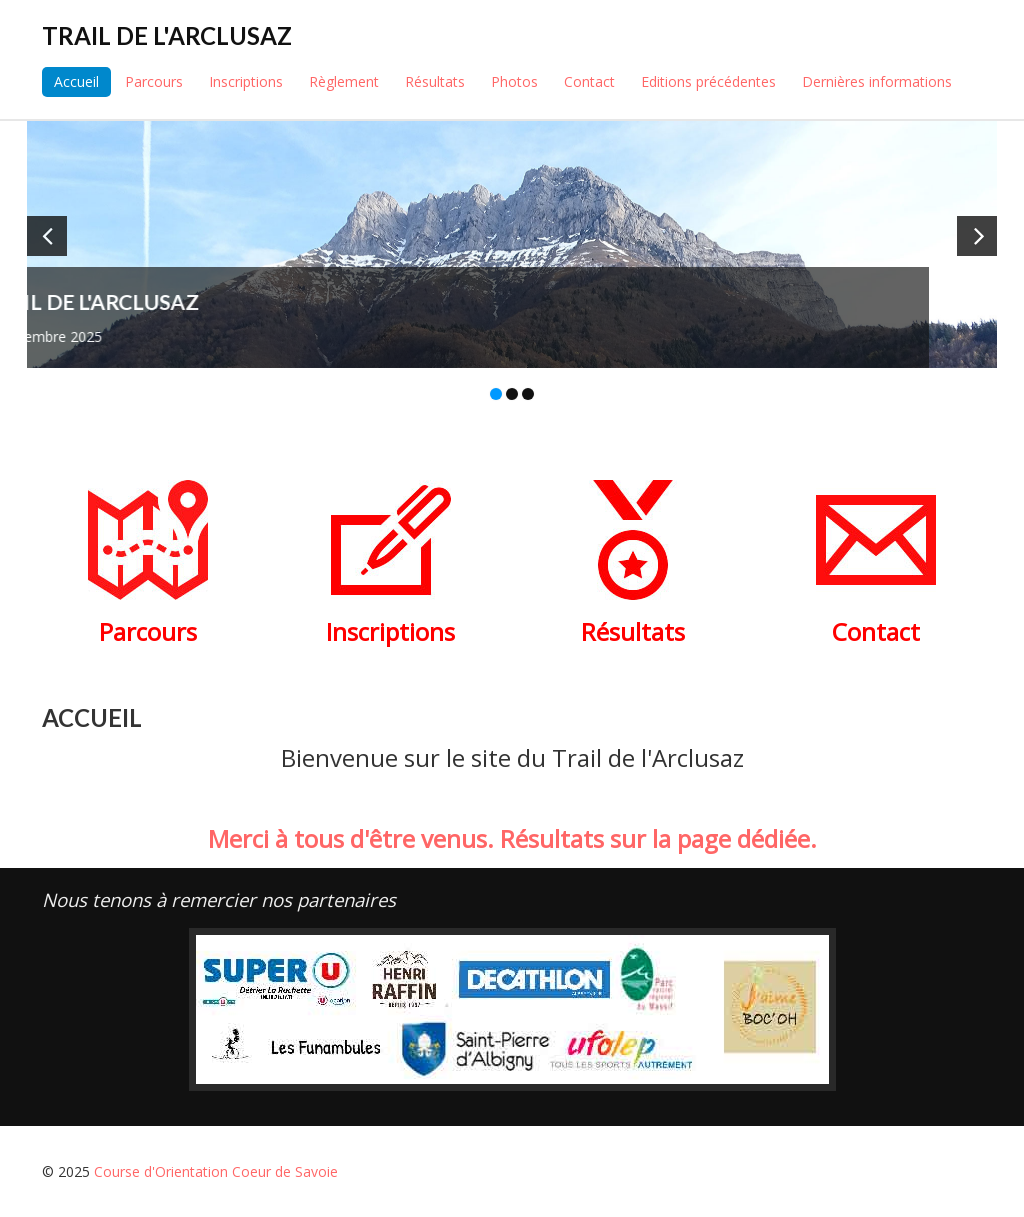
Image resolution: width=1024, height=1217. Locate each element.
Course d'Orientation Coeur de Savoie (216, 1171)
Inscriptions (246, 81)
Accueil (76, 81)
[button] (47, 236)
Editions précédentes (708, 81)
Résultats (435, 81)
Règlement (344, 81)
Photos (514, 81)
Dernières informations (877, 81)
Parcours (154, 81)
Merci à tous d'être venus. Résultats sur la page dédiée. (512, 838)
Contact (589, 81)
